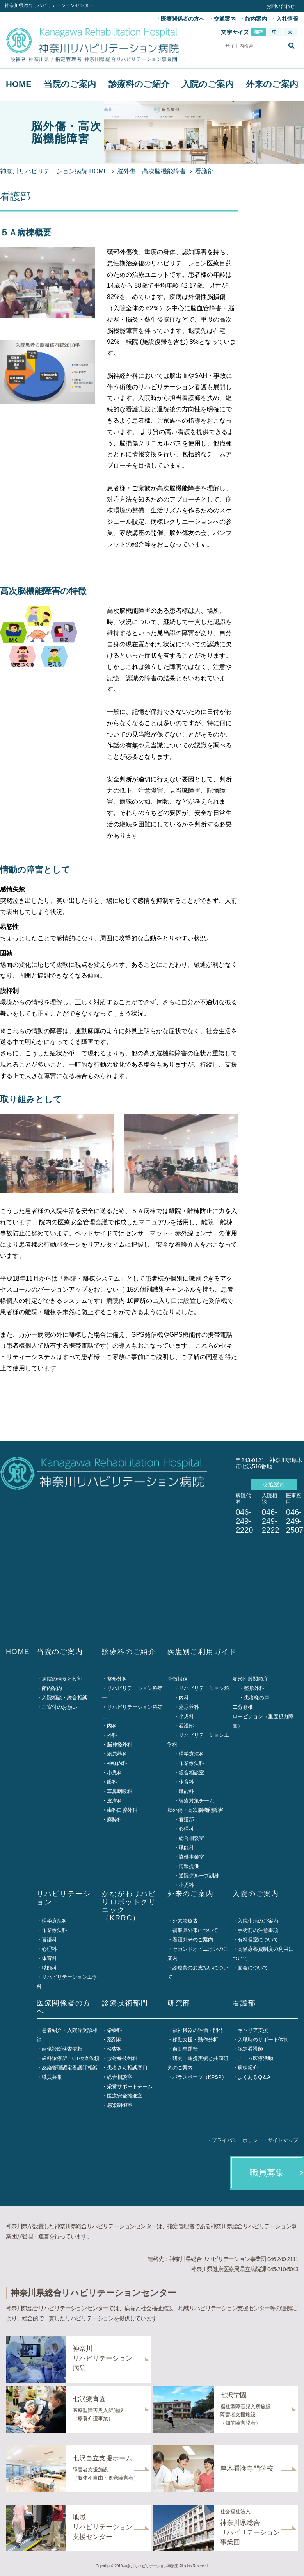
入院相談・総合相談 (64, 1698)
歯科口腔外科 (122, 1810)
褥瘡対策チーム (196, 1801)
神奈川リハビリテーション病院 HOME (54, 171)
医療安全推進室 (124, 2096)
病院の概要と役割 (62, 1679)
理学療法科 (191, 1754)
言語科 (49, 1940)
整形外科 (117, 1679)
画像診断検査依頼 (62, 2049)
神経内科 (117, 1763)
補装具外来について (195, 1930)
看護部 (186, 1726)
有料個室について (258, 1940)
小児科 (114, 1772)
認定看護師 (250, 2049)
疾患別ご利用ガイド (202, 1652)
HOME (19, 84)
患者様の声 (256, 1698)
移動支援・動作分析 (195, 2039)
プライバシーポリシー (237, 2140)
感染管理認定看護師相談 (70, 2068)
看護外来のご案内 (192, 1940)
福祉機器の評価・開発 (197, 2030)
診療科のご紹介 (138, 84)
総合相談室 (191, 1772)
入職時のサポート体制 (263, 2039)
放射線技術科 (122, 2058)
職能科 (186, 1791)
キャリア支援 (253, 2030)
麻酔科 (114, 1819)
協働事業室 (191, 1857)
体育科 (186, 1782)
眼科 (112, 1782)
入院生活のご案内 (258, 1921)
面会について (253, 1968)
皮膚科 (114, 1801)
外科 (112, 1735)
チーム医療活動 (255, 2058)
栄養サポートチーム (130, 2086)
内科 (112, 1726)
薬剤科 (114, 2039)
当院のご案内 (70, 84)
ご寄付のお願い (59, 1707)
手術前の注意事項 (258, 1930)
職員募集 (52, 2077)
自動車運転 (185, 2049)
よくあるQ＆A (254, 2077)
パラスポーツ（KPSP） (199, 2077)
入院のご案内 (207, 84)
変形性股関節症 (250, 1679)
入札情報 (287, 19)
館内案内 (256, 19)
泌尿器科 (117, 1754)
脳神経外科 (119, 1744)
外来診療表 (185, 1921)
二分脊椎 (243, 1707)
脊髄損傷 (177, 1679)
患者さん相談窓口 (127, 2068)
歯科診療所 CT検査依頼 (70, 2058)
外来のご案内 (272, 84)
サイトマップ (283, 2140)
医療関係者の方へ (182, 19)
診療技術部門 (125, 2003)
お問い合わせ (281, 6)
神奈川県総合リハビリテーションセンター (49, 5)
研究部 (178, 2003)
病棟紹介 (248, 2068)
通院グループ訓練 (199, 1876)
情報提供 (189, 1866)
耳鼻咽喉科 (119, 1791)
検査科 (114, 2049)
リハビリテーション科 (204, 1688)
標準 (259, 32)
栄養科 (114, 2030)
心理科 (186, 1829)
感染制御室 (119, 2105)
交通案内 (225, 19)
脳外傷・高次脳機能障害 (151, 171)
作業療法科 (191, 1763)
